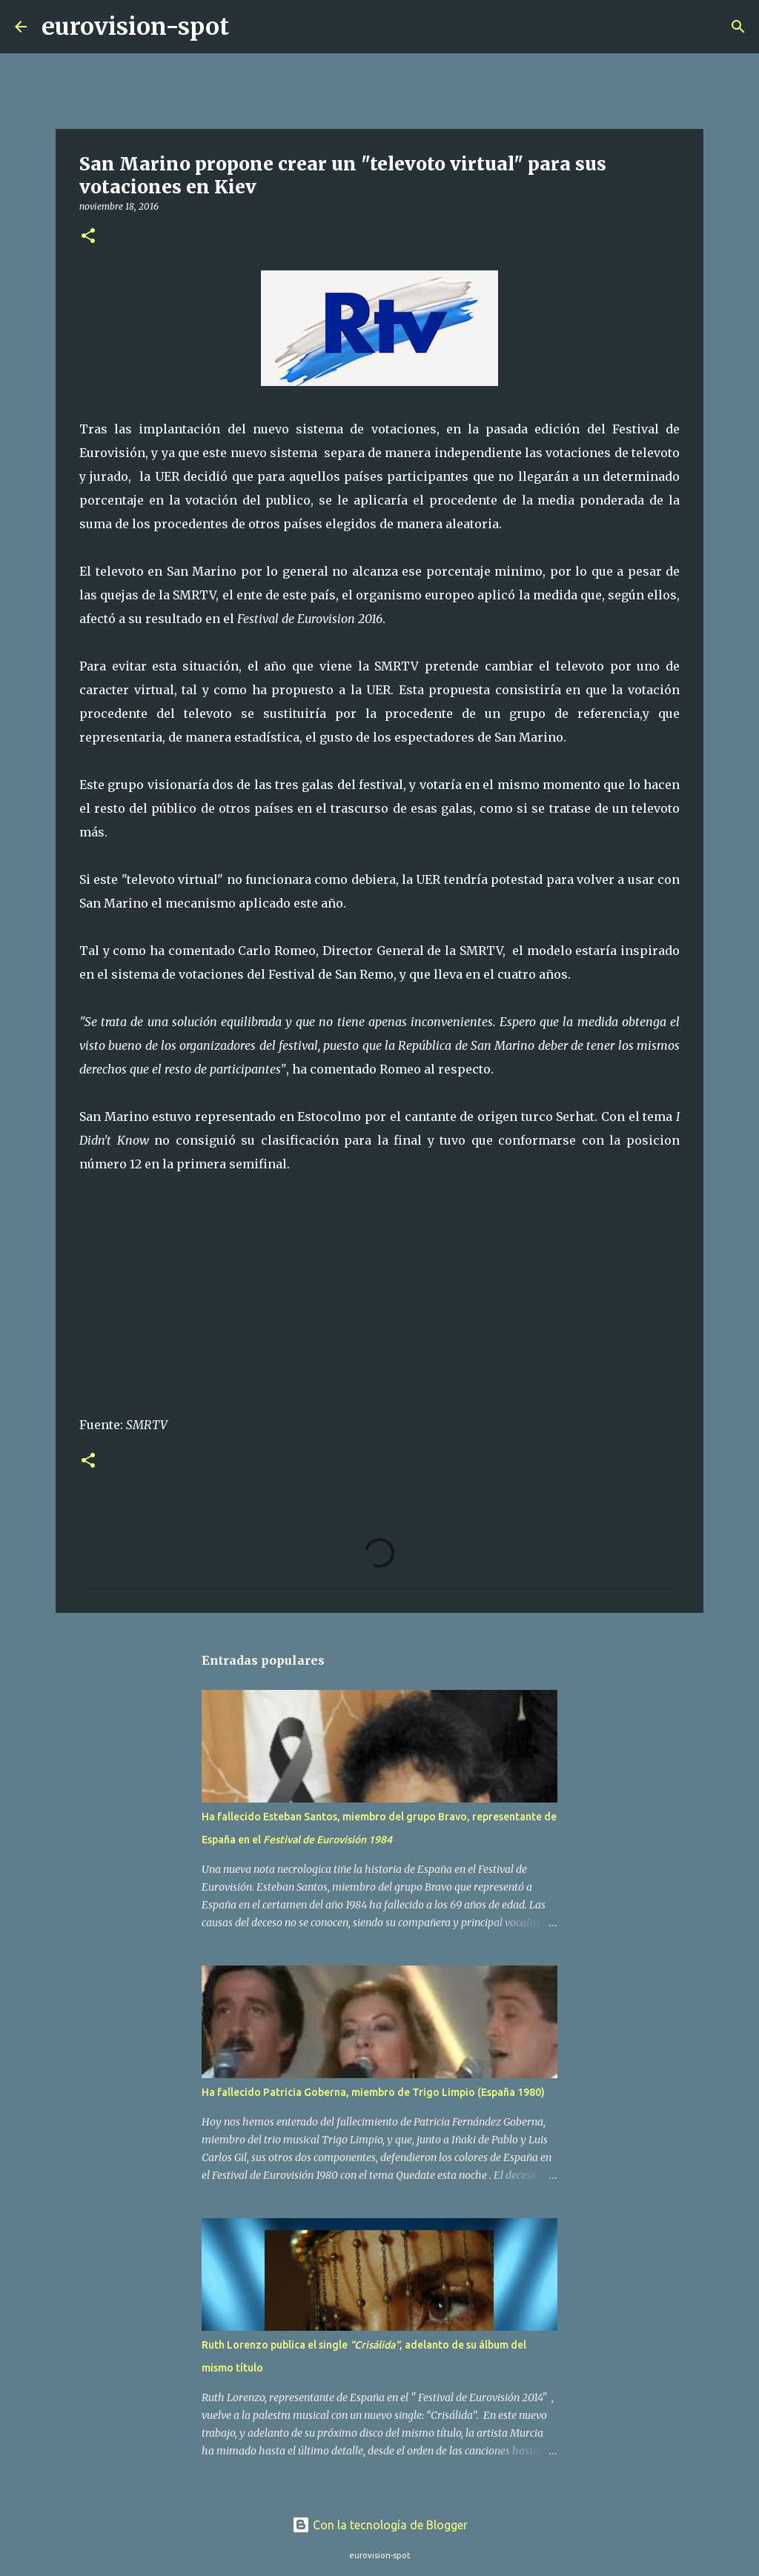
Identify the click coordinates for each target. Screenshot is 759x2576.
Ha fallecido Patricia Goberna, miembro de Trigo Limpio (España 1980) (373, 2092)
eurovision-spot (135, 26)
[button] (88, 237)
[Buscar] (250, 26)
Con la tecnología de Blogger (380, 2525)
